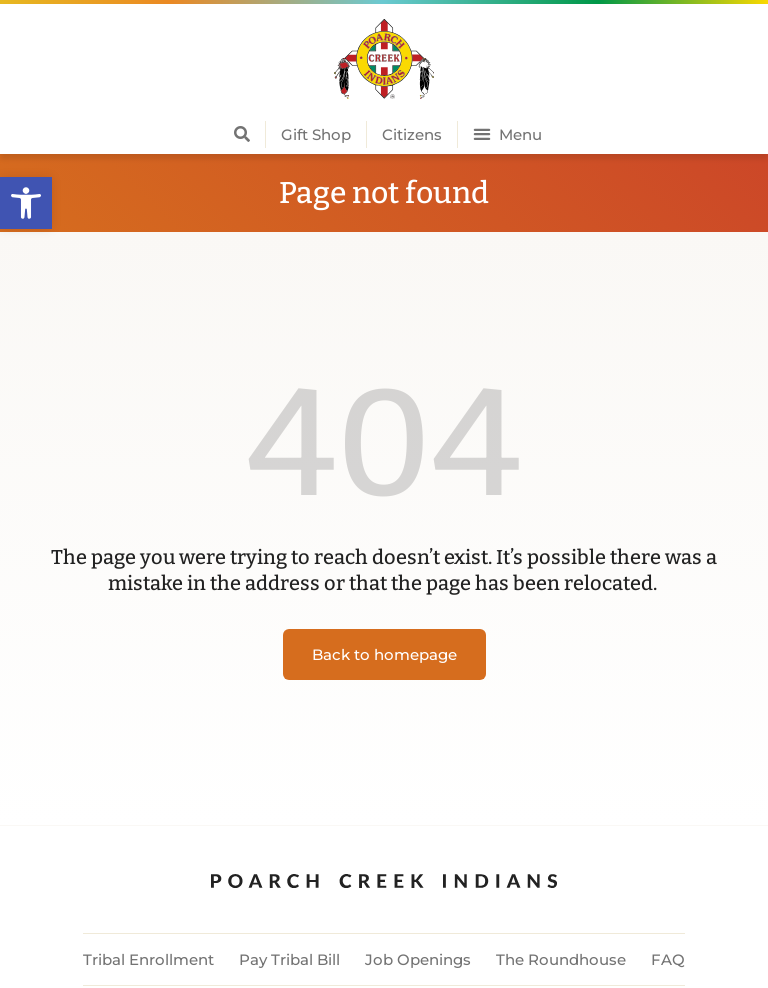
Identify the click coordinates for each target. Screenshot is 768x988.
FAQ (668, 959)
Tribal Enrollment (148, 959)
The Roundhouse (561, 959)
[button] (26, 203)
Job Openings (418, 959)
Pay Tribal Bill (289, 959)
